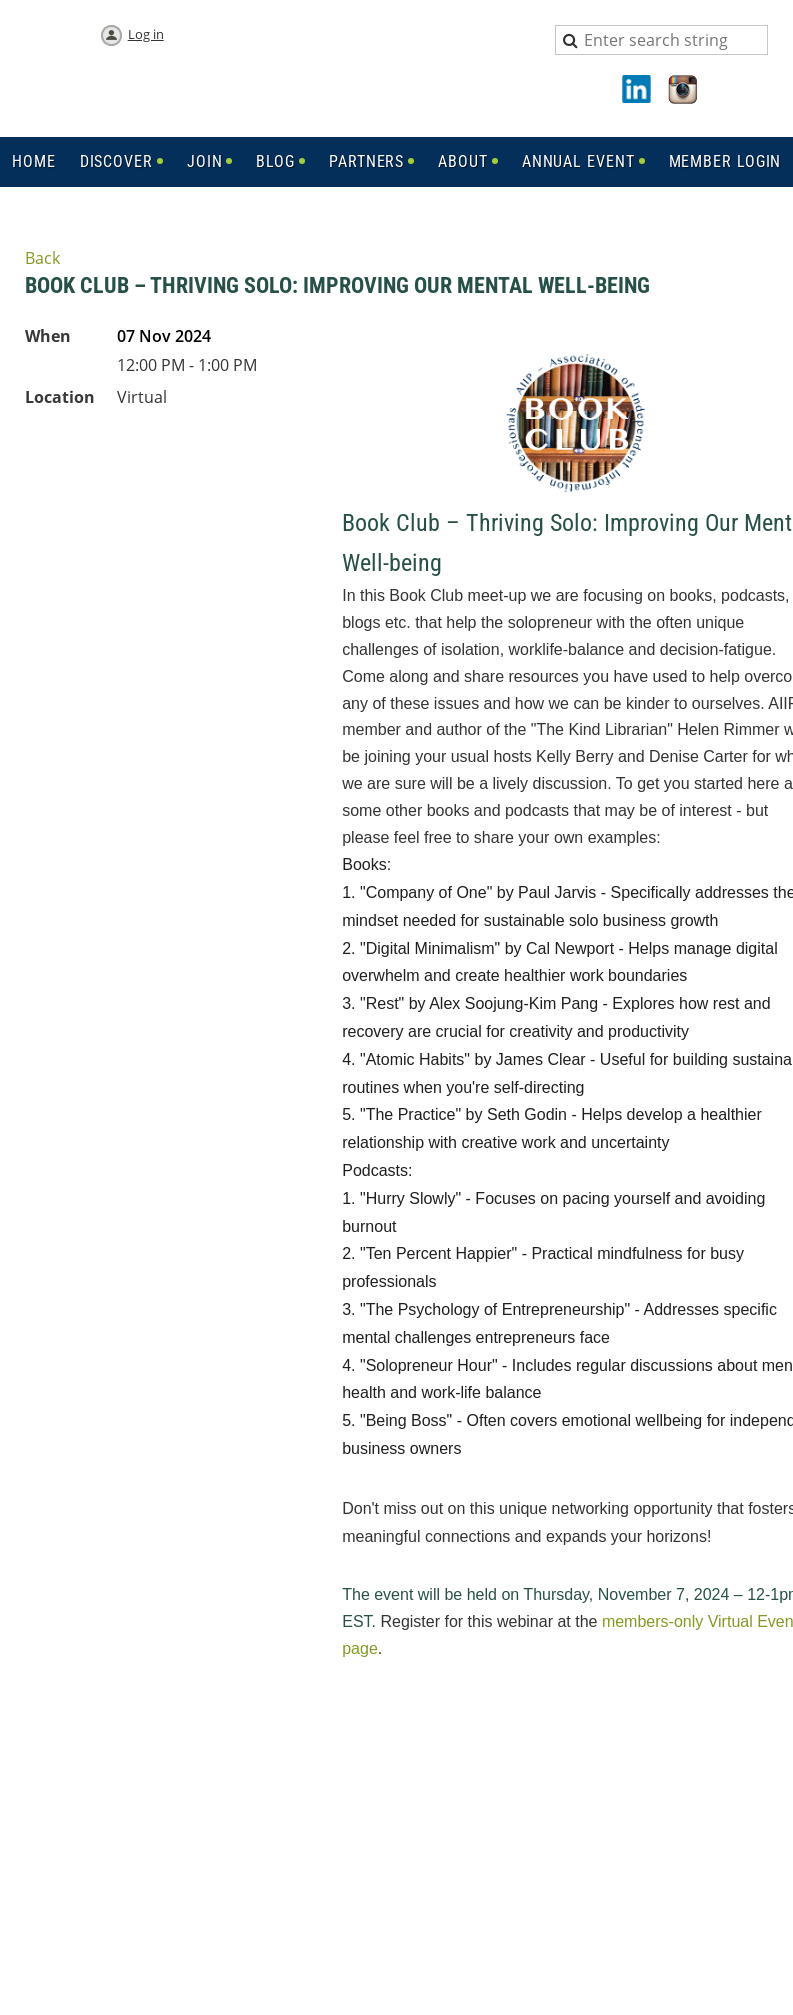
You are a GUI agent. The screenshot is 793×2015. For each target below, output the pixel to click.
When (48, 336)
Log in (146, 34)
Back (42, 258)
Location (60, 397)
